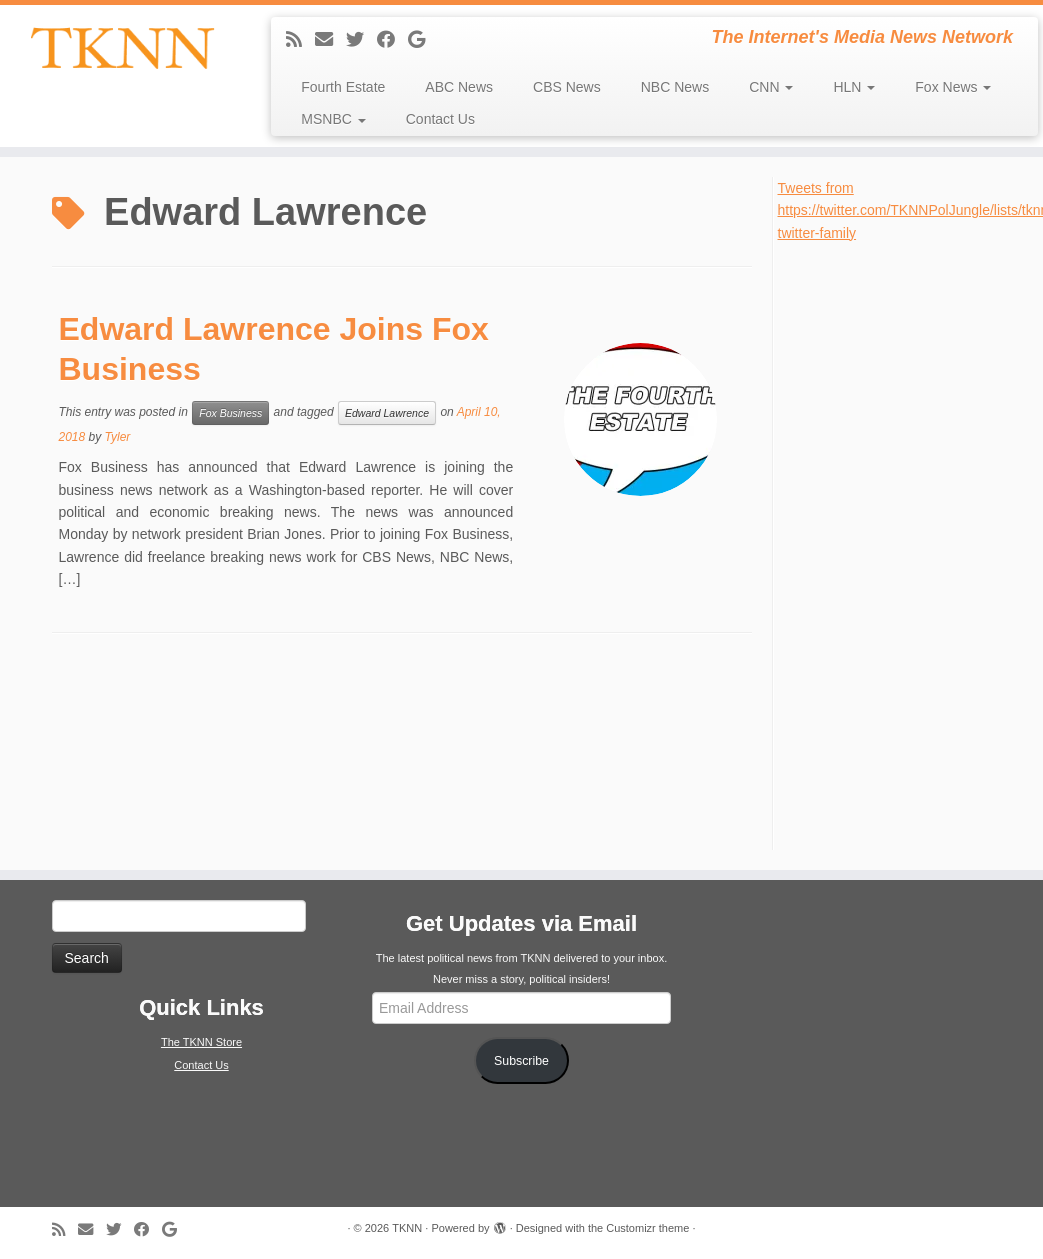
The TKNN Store (201, 1042)
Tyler (118, 437)
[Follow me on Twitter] (361, 40)
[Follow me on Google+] (423, 40)
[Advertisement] (906, 544)
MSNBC (333, 119)
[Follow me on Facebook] (392, 40)
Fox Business (230, 413)
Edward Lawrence (387, 413)
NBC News (675, 87)
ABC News (459, 87)
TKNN (407, 1228)
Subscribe (521, 1061)
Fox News (953, 87)
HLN (854, 87)
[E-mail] (330, 40)
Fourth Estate (343, 87)
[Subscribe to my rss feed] (300, 40)
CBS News (567, 87)
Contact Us (440, 119)
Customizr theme (647, 1228)
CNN (771, 87)
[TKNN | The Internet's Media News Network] (122, 48)
